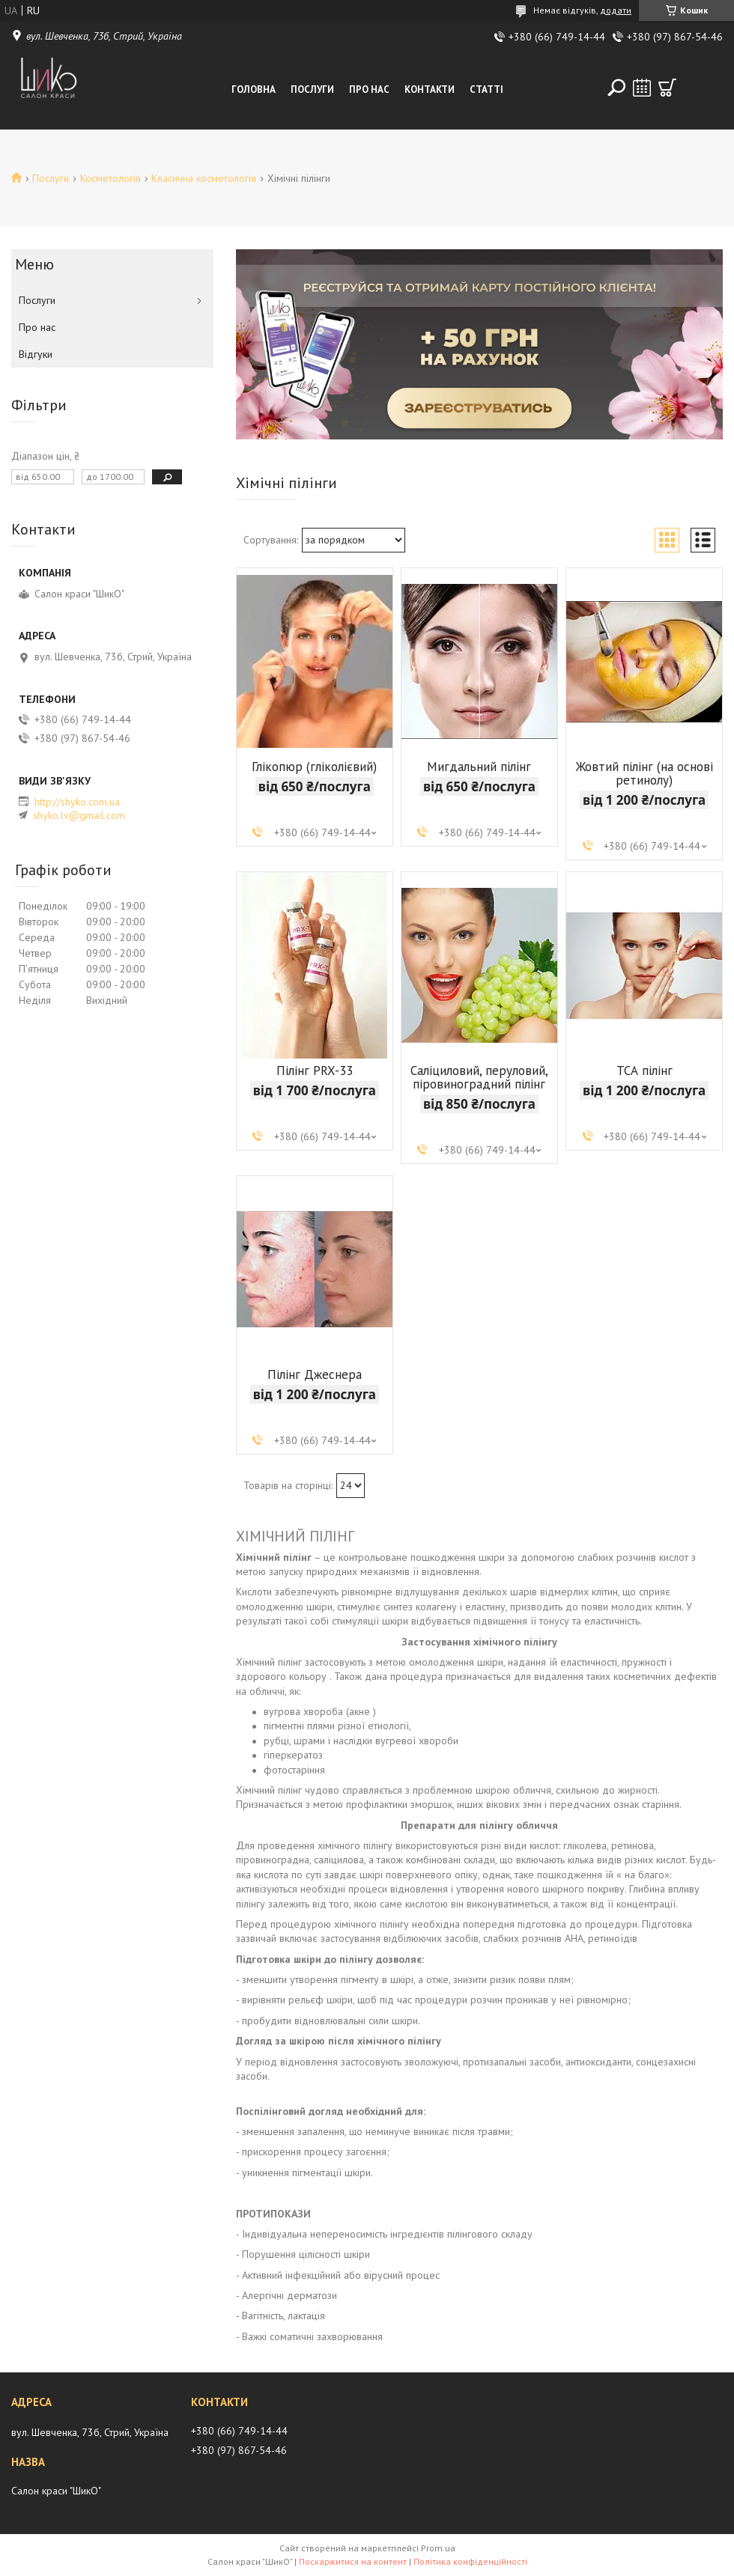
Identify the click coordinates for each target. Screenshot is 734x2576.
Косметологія (110, 178)
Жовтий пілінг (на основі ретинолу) (644, 773)
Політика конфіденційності (470, 2561)
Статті (486, 89)
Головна (253, 89)
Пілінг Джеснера (314, 1374)
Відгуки (35, 354)
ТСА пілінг (644, 1070)
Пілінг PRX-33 (314, 1070)
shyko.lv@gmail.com (79, 815)
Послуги (312, 89)
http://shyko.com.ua (77, 802)
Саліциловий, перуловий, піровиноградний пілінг (479, 1077)
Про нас (369, 89)
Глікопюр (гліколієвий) (314, 766)
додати (615, 10)
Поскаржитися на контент (353, 2561)
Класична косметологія (203, 178)
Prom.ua (438, 2548)
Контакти (429, 89)
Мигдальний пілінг (479, 766)
